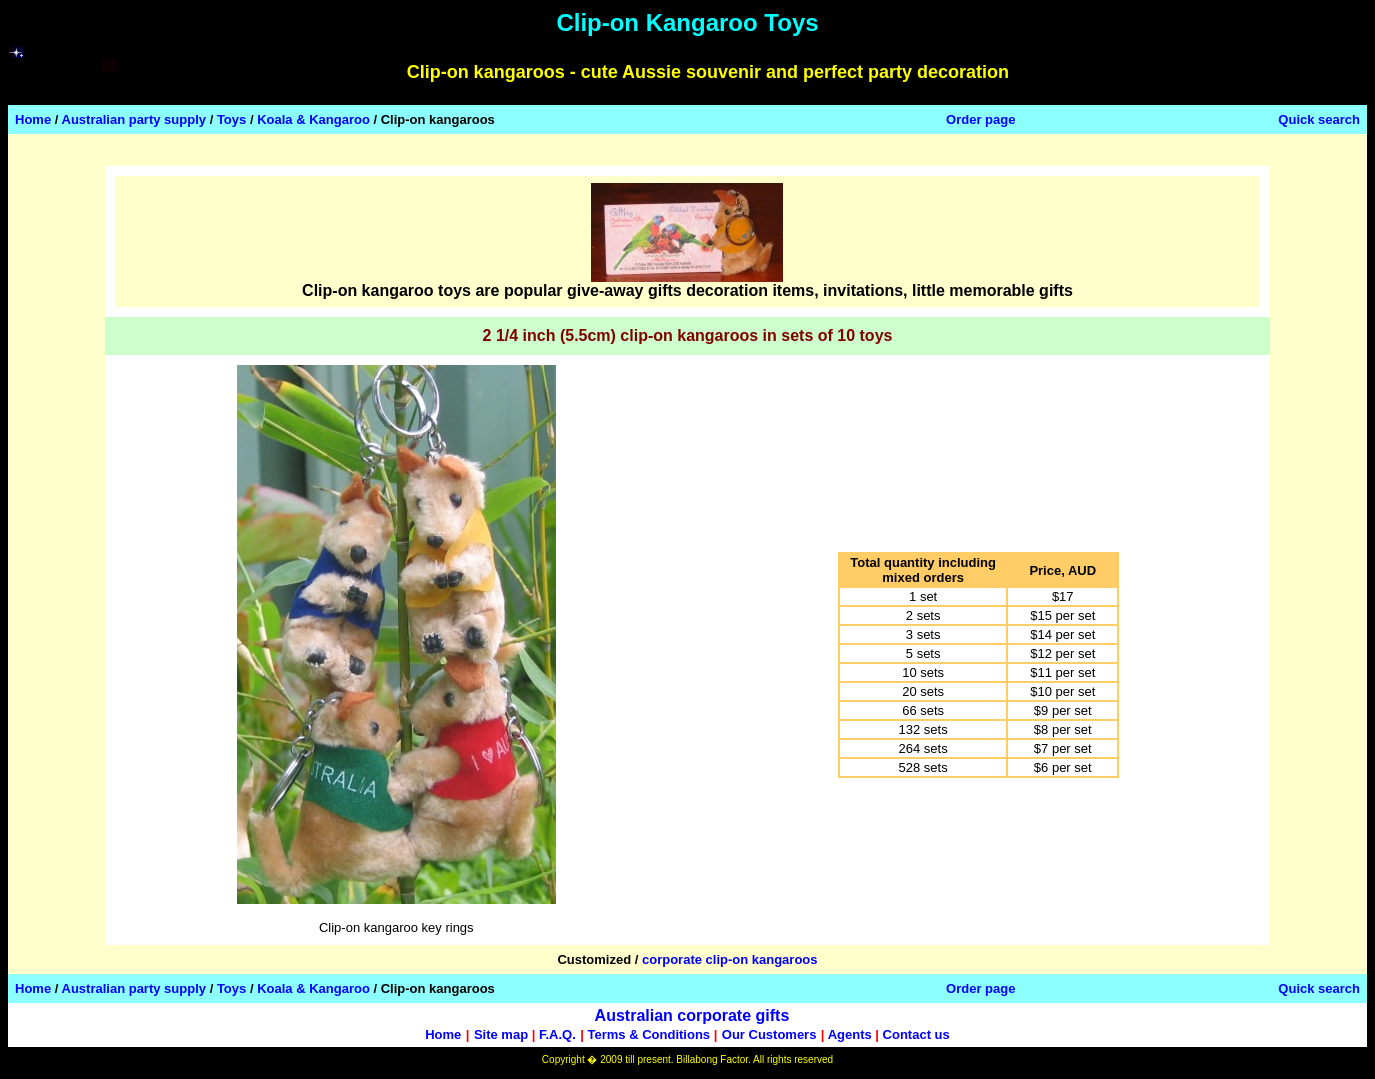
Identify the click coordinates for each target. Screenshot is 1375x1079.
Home (33, 119)
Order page (980, 119)
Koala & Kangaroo (313, 119)
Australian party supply (134, 119)
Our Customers (769, 1034)
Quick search (1319, 119)
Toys (231, 119)
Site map (501, 1034)
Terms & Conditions (649, 1034)
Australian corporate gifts (692, 1015)
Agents (850, 1034)
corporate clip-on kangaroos (730, 959)
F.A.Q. (557, 1034)
